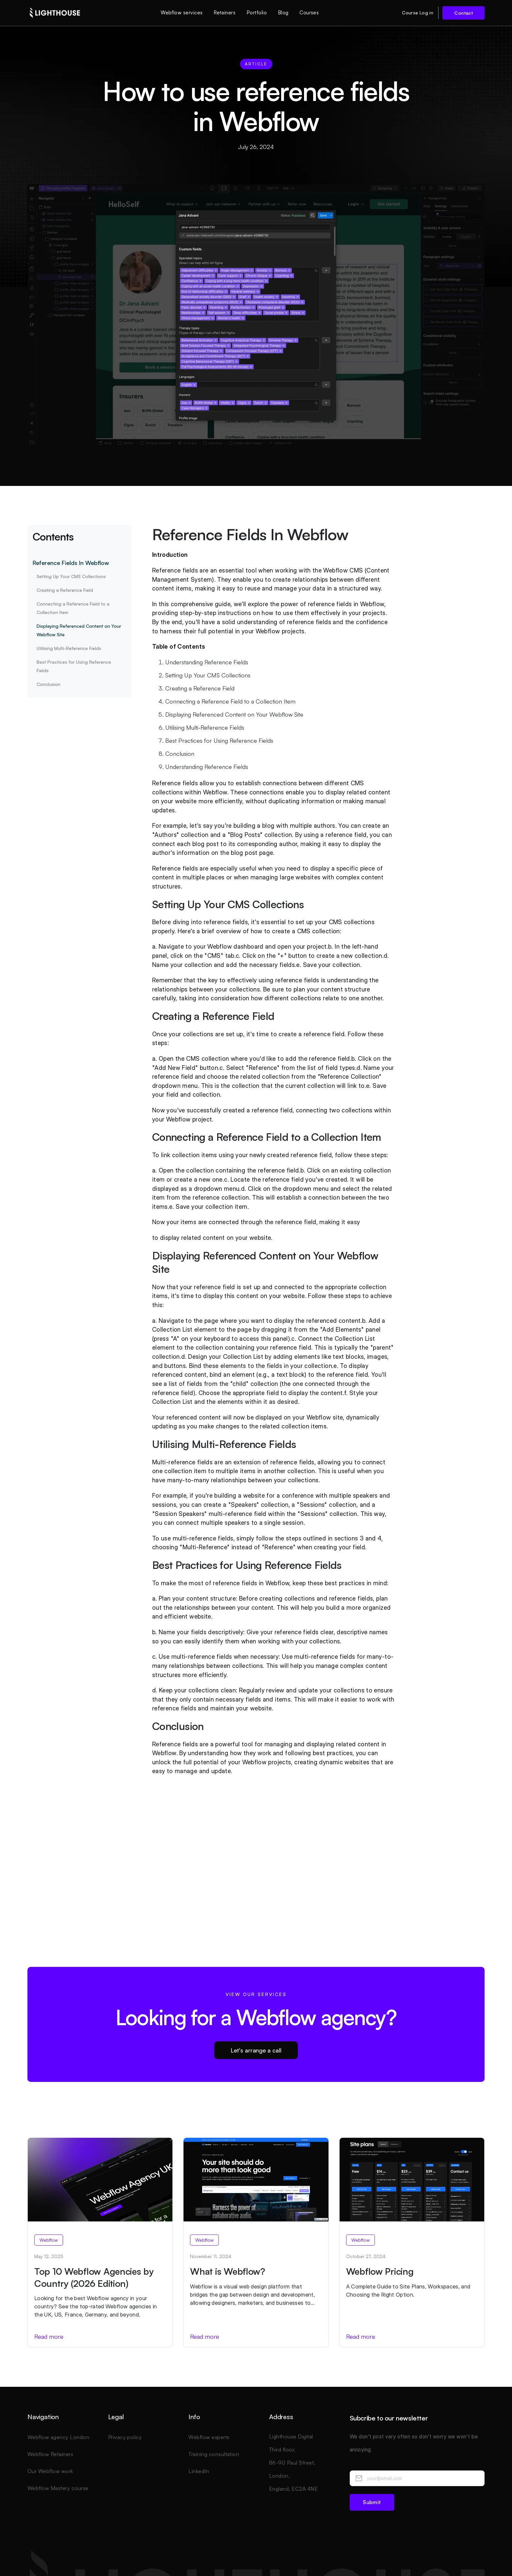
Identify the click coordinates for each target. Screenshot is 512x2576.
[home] (55, 13)
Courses (309, 12)
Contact (463, 13)
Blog (283, 12)
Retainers (224, 12)
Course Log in (417, 12)
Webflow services (181, 12)
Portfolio (257, 12)
